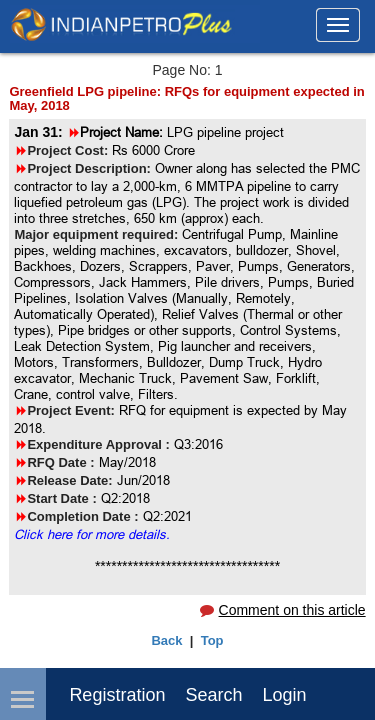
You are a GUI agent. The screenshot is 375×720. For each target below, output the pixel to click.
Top (212, 640)
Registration (117, 695)
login (284, 695)
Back (166, 640)
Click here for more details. (92, 534)
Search (213, 695)
